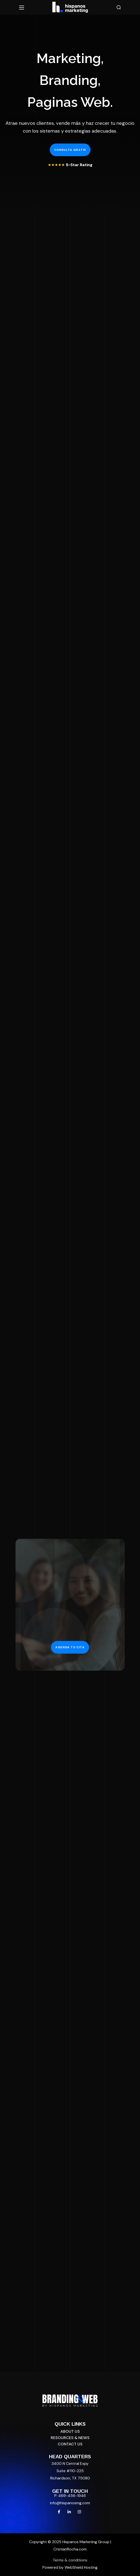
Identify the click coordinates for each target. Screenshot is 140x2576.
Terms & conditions (70, 2560)
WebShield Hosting (81, 2567)
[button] (118, 7)
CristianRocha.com (70, 2549)
